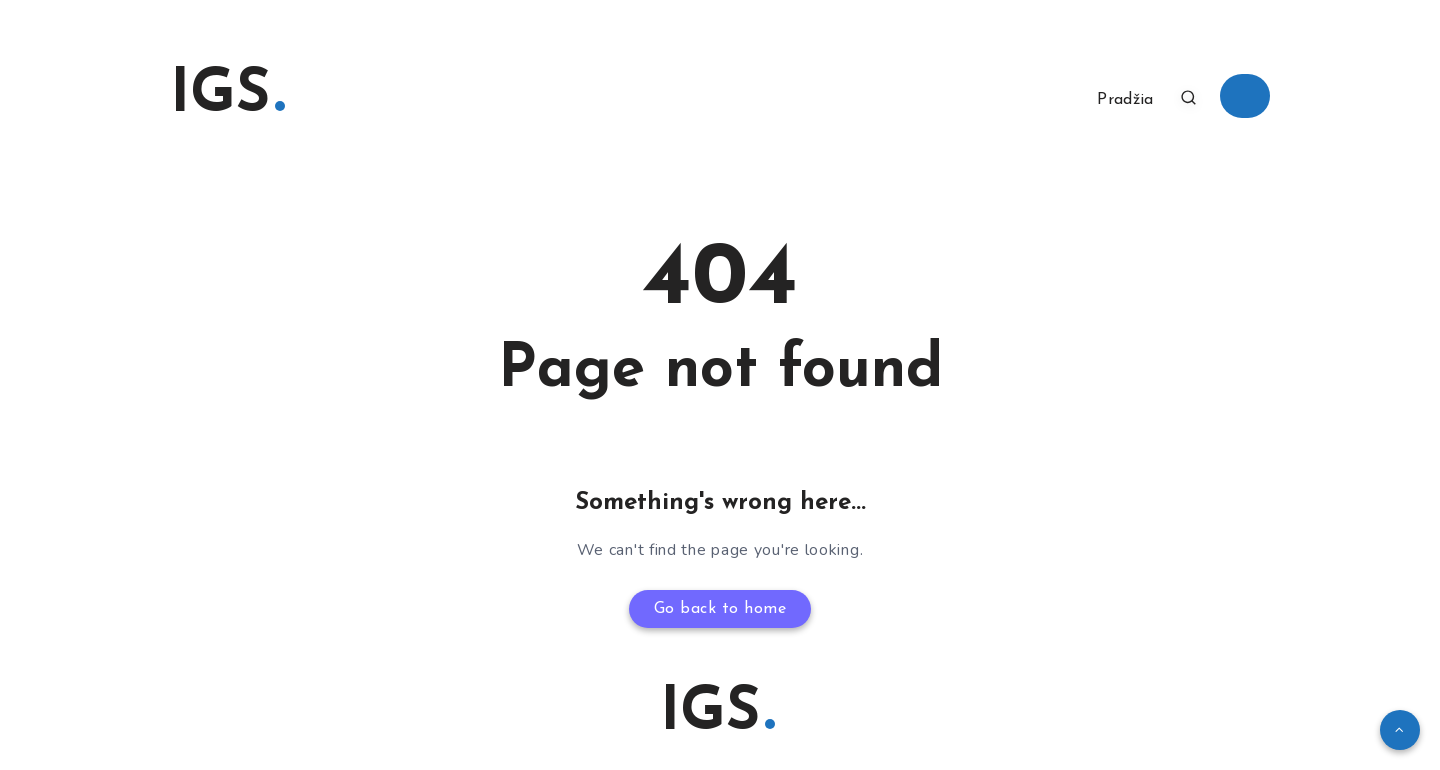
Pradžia (1125, 100)
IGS (227, 96)
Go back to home (720, 609)
